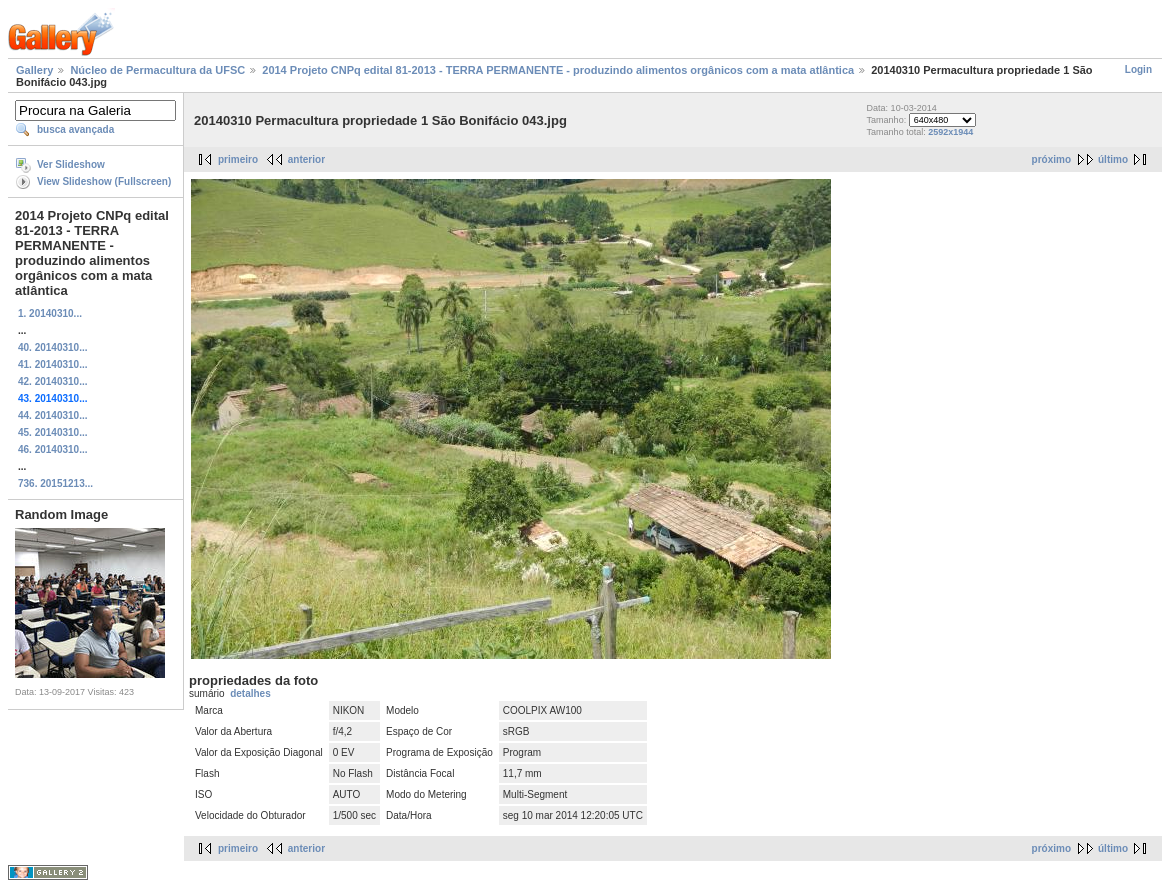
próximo (1051, 159)
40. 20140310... (53, 347)
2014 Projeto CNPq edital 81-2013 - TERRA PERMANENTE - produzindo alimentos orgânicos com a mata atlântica (558, 70)
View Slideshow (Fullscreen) (104, 181)
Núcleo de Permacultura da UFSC (157, 70)
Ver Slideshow (71, 164)
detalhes (250, 693)
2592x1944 (950, 132)
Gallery (34, 70)
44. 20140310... (53, 415)
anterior (306, 159)
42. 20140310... (53, 381)
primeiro (238, 159)
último (1113, 159)
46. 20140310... (53, 449)
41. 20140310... (53, 364)
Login (1138, 69)
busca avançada (75, 129)
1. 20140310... (50, 313)
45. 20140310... (53, 432)
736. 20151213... (55, 483)
